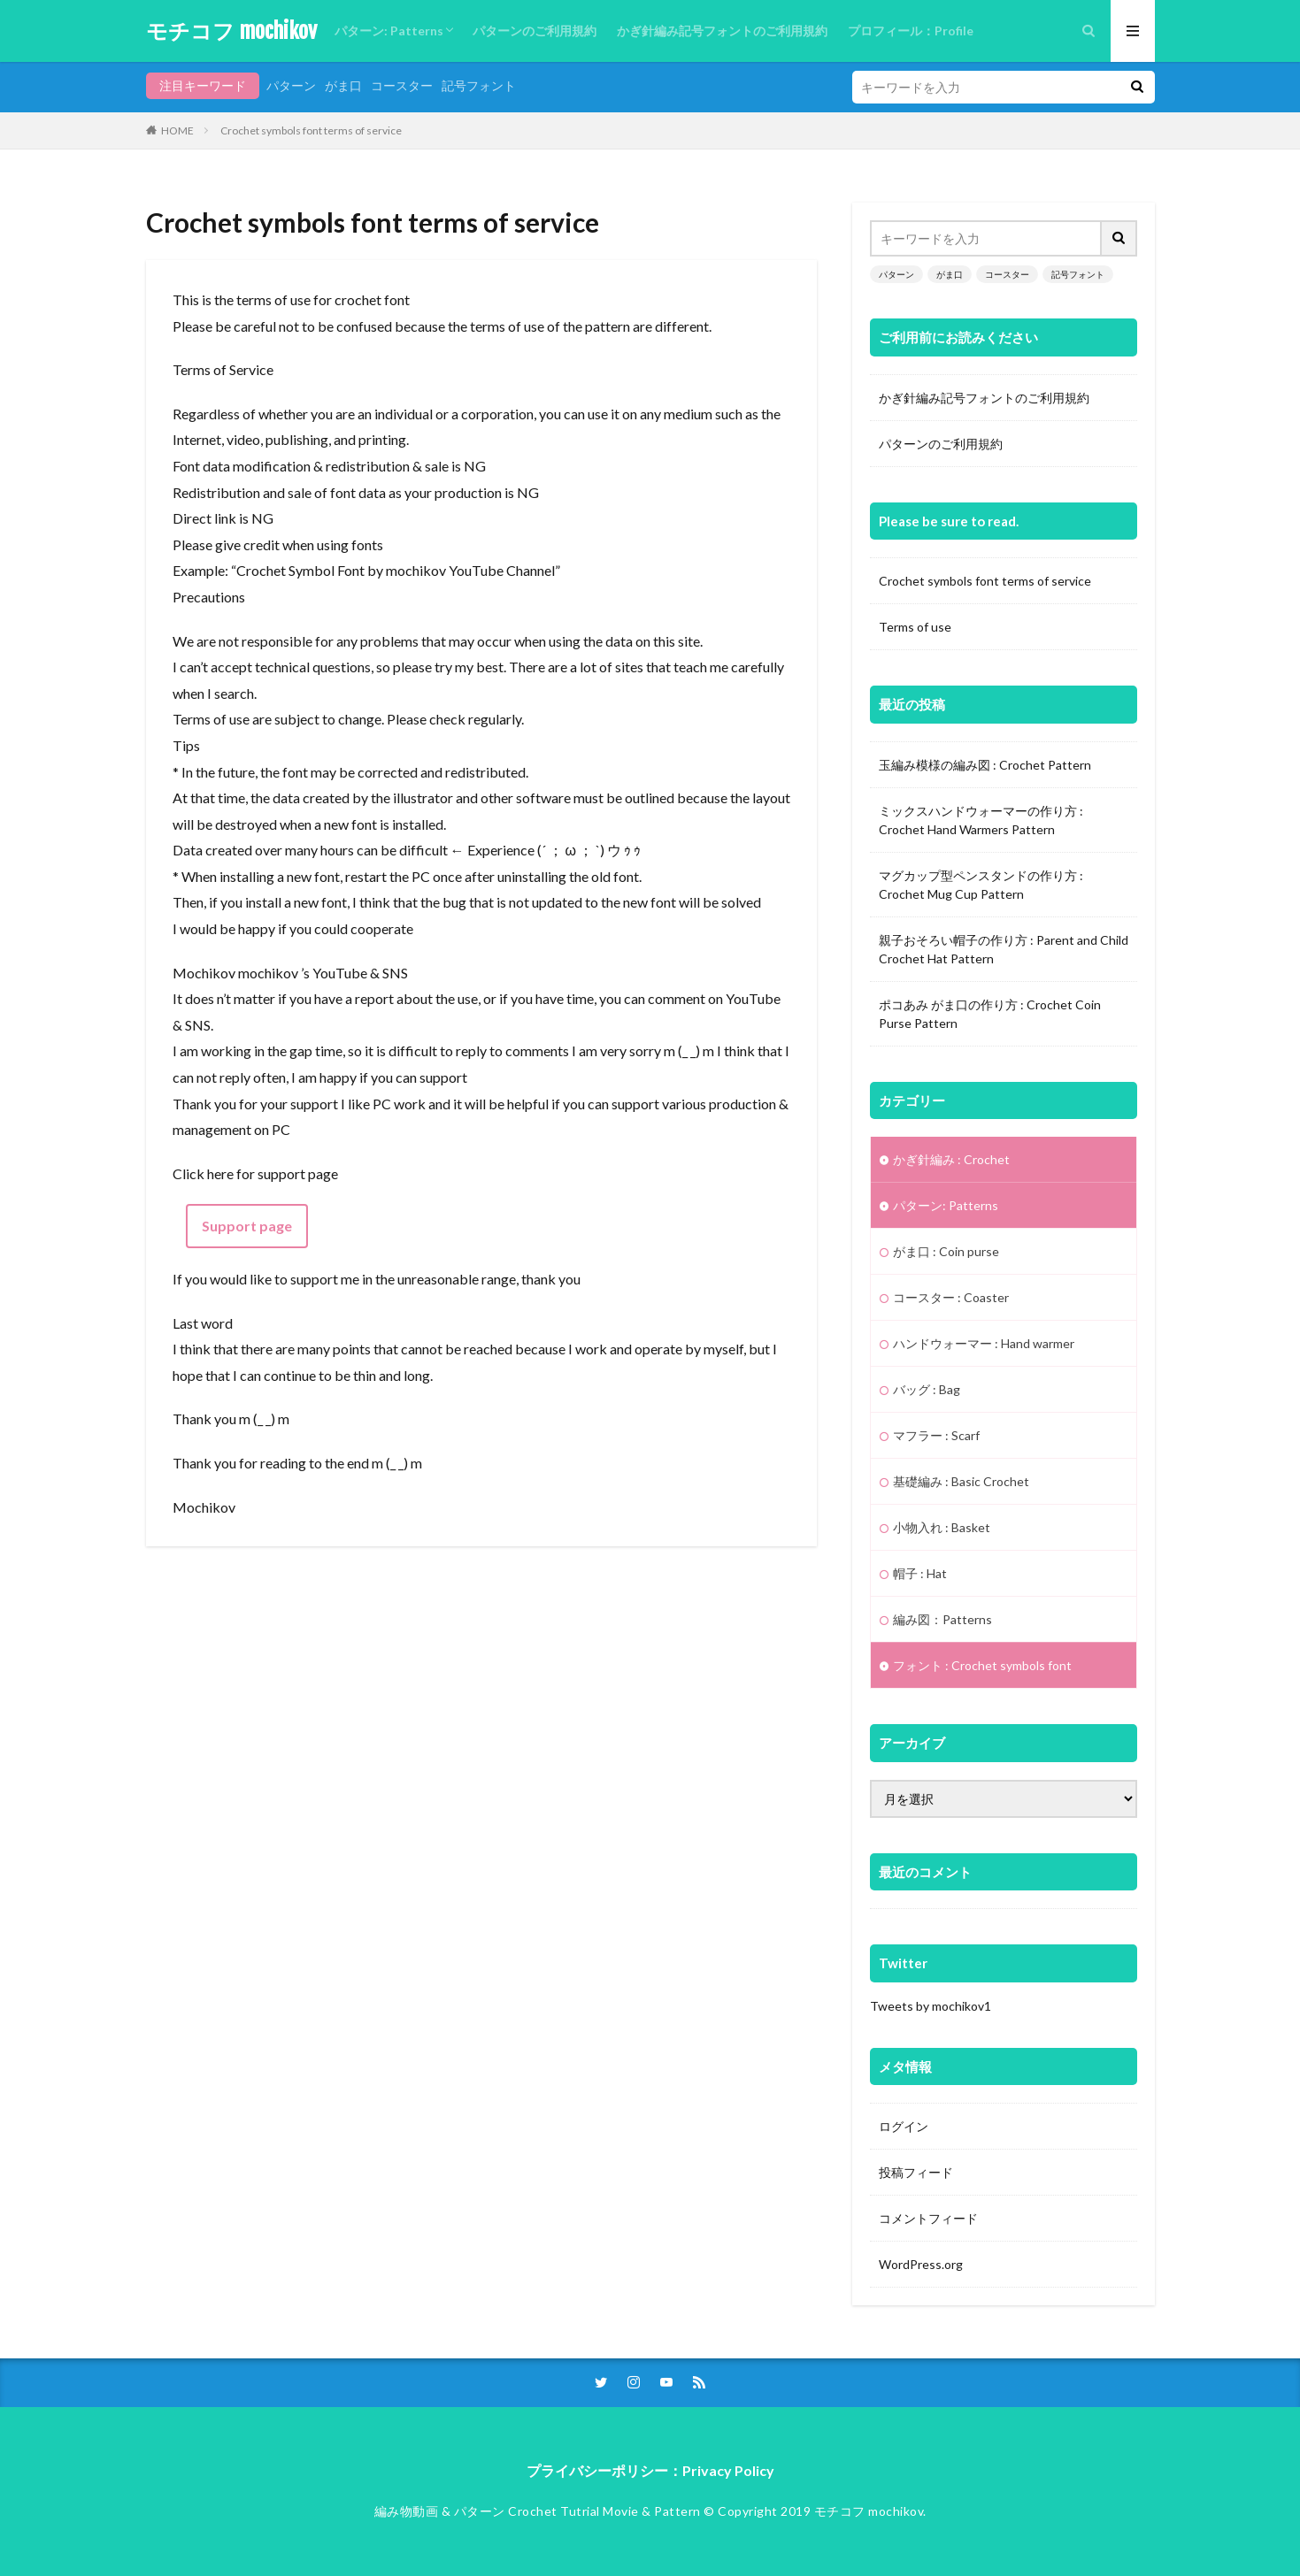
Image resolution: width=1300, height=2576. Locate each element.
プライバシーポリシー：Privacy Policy (650, 2470)
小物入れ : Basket (941, 1527)
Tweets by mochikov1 (930, 2005)
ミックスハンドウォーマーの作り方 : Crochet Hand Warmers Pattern (981, 820)
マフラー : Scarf (936, 1435)
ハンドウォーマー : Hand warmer (983, 1343)
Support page (247, 1225)
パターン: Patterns (389, 30)
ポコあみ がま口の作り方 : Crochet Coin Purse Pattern (990, 1014)
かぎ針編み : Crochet (951, 1159)
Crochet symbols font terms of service (311, 130)
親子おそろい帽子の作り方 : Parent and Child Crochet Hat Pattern (1003, 949)
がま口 (343, 85)
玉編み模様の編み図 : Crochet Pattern (985, 764)
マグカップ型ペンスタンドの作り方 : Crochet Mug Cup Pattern (981, 884)
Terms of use (915, 626)
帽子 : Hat (920, 1573)
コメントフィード (928, 2218)
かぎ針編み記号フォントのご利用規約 (722, 30)
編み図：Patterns (942, 1619)
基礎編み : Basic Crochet (961, 1481)
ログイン (903, 2126)
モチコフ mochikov (231, 31)
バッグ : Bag (926, 1389)
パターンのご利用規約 (534, 30)
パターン (291, 85)
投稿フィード (916, 2172)
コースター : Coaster (951, 1297)
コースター (402, 85)
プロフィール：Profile (910, 30)
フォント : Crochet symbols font (982, 1665)
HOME (177, 130)
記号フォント (479, 85)
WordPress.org (921, 2264)
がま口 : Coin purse (946, 1251)
